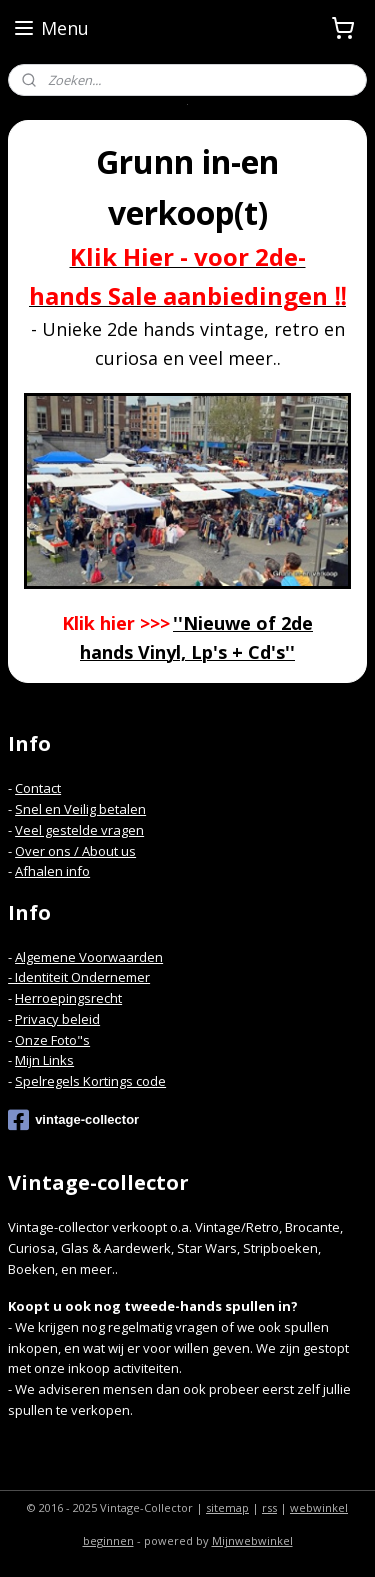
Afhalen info (52, 871)
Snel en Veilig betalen (80, 809)
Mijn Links (44, 1060)
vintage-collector (73, 1120)
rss (269, 1507)
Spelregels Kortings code (90, 1081)
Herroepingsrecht (68, 998)
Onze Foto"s (52, 1040)
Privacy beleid (57, 1019)
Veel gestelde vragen (79, 830)
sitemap (227, 1507)
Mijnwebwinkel (252, 1540)
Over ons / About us (75, 851)
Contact (38, 788)
